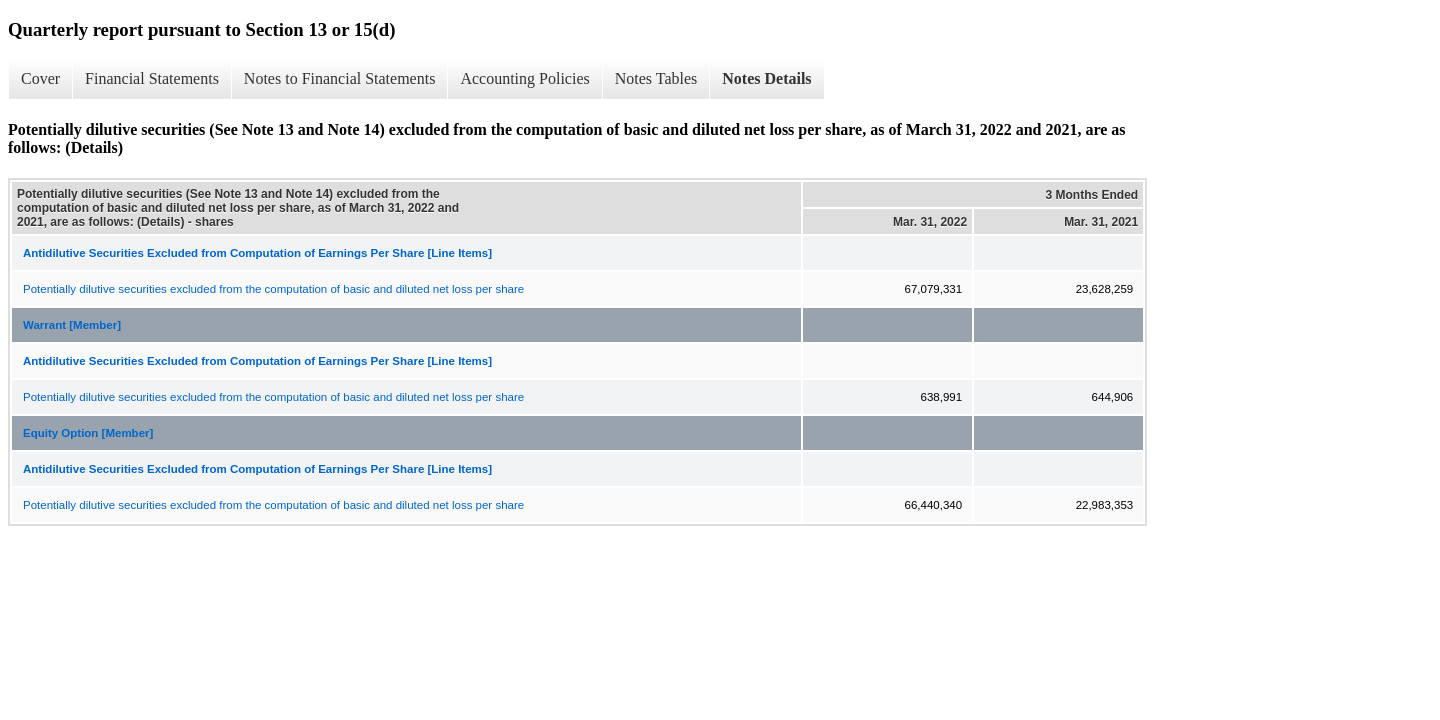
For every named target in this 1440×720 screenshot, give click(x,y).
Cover (40, 78)
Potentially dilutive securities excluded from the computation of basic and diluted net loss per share (273, 289)
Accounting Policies (524, 78)
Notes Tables (656, 78)
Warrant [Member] (72, 325)
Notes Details (766, 78)
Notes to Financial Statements (340, 78)
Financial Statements (152, 78)
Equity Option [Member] (88, 433)
